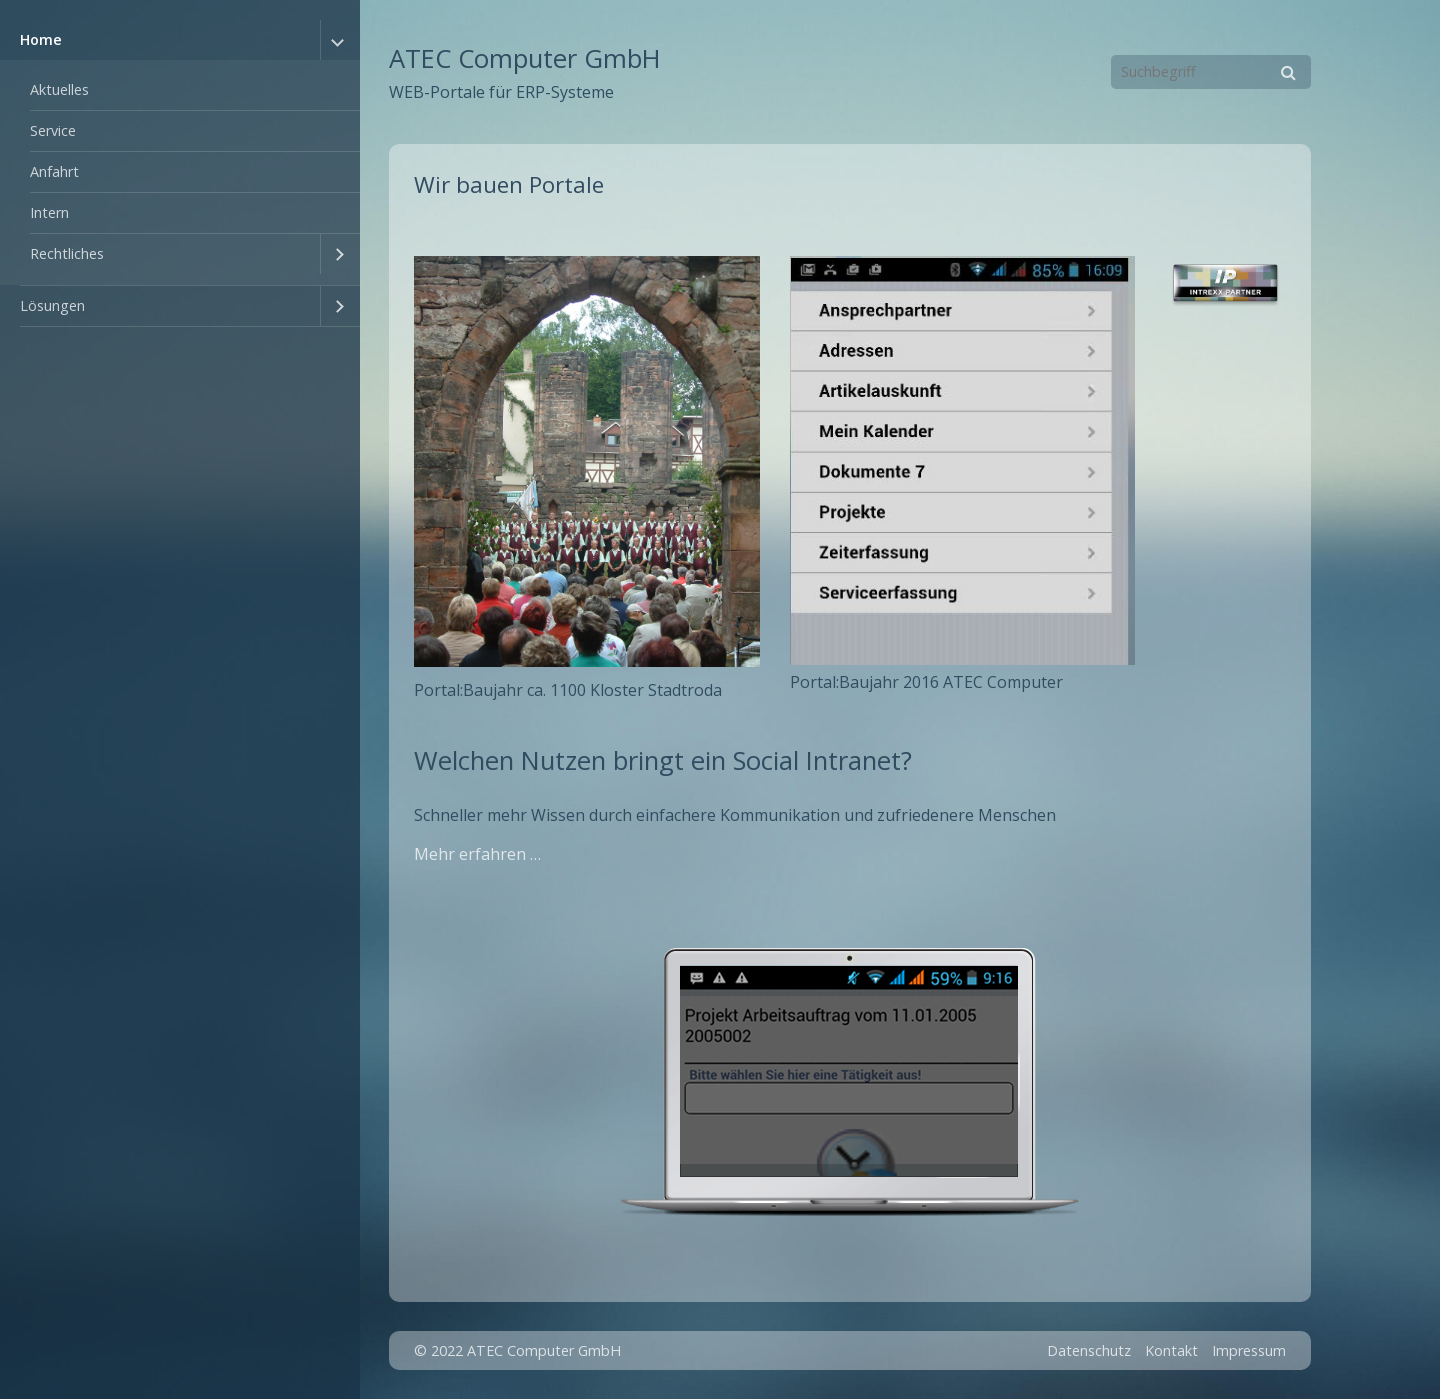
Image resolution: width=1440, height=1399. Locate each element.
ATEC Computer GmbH (525, 58)
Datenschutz (1089, 1350)
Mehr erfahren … (477, 854)
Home (41, 39)
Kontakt (1171, 1350)
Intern (49, 212)
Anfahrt (54, 171)
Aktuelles (59, 89)
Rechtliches (67, 253)
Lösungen (52, 305)
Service (53, 130)
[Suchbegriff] (1211, 72)
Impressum (1249, 1350)
